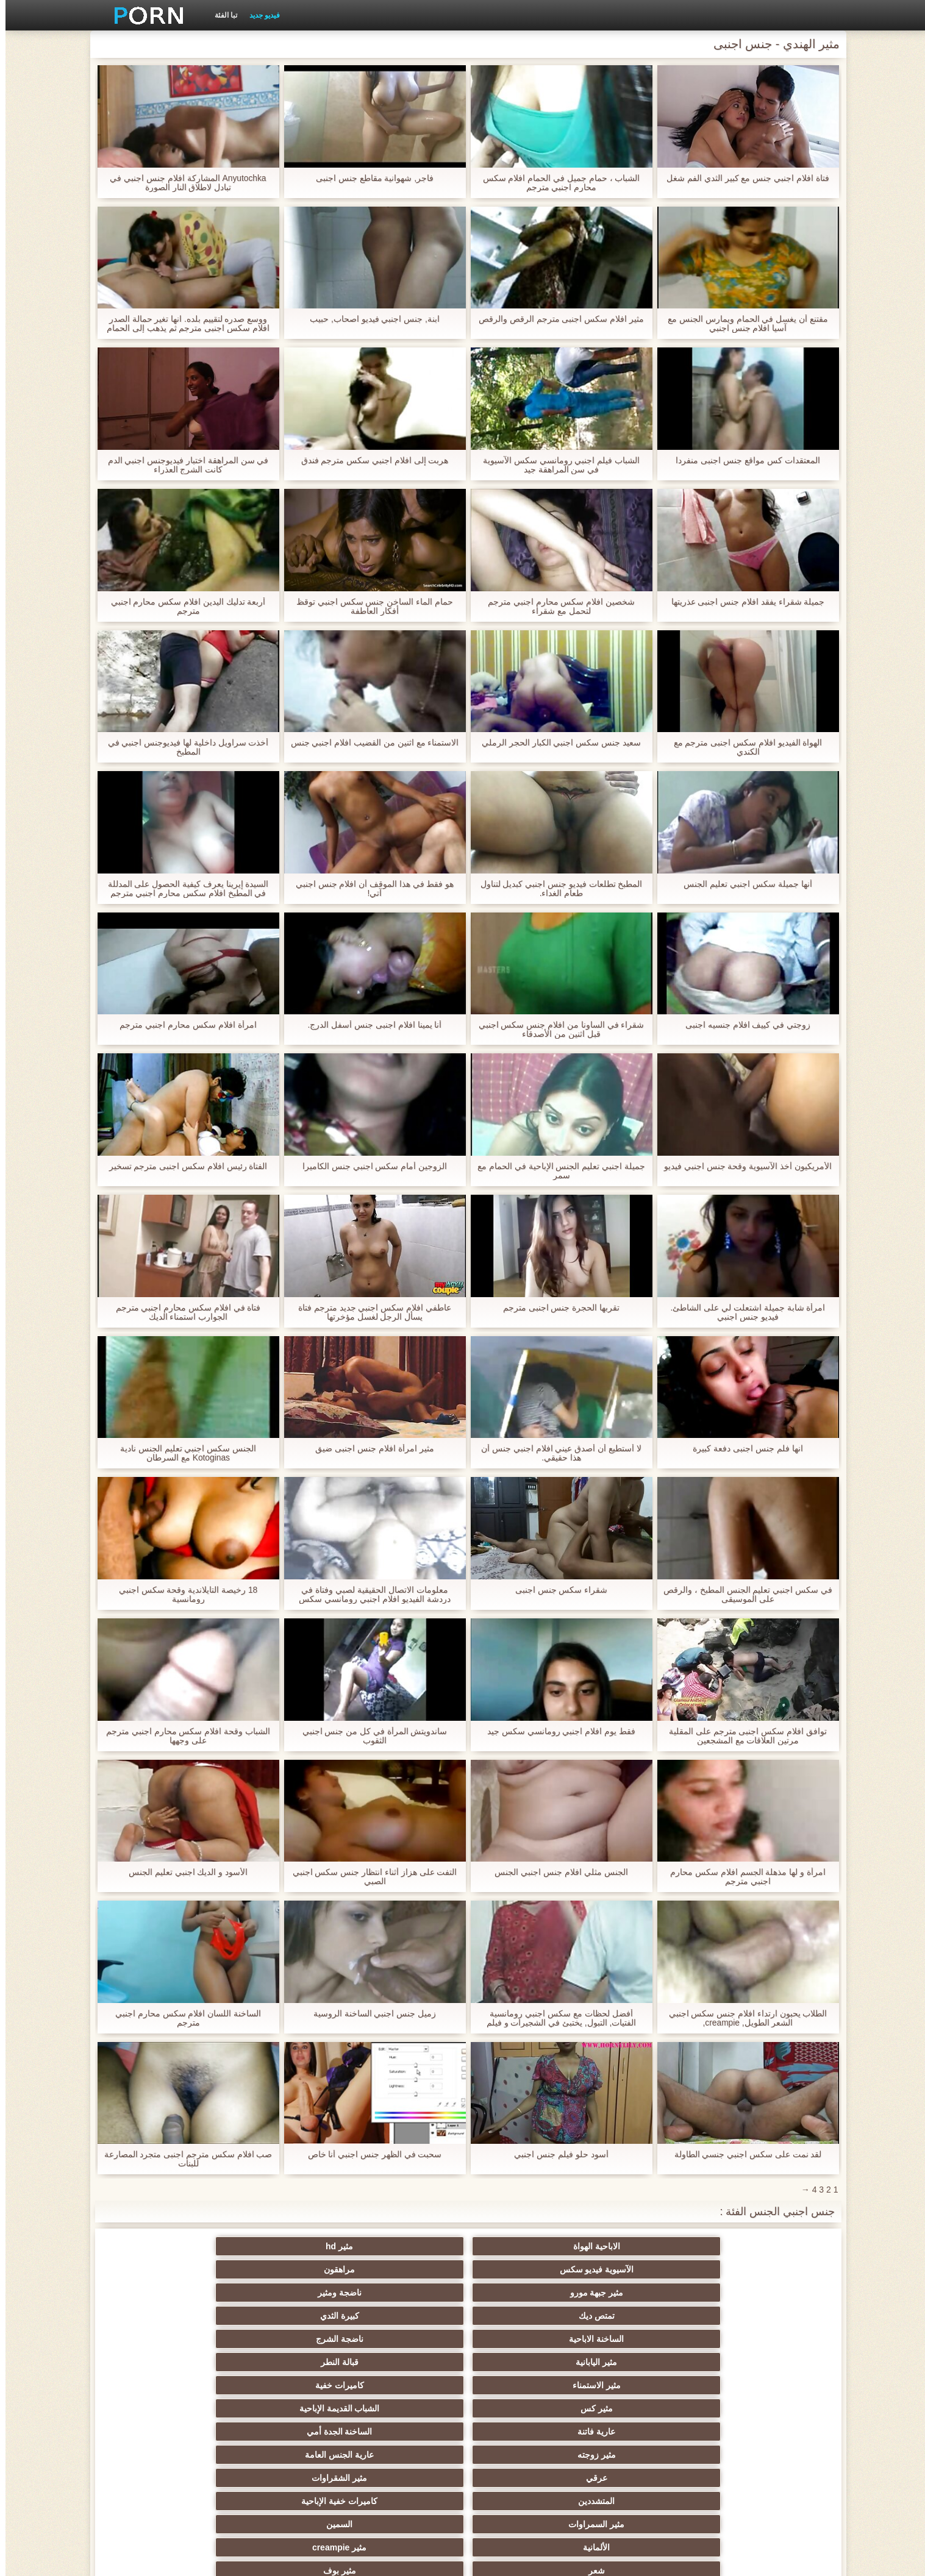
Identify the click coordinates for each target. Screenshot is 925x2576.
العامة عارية (164, 2455)
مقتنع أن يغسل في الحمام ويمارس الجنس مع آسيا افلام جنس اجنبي (742, 324)
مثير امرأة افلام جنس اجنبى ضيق (369, 1448)
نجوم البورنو (522, 2385)
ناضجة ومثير (164, 2246)
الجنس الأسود (164, 2385)
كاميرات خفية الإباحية (164, 2316)
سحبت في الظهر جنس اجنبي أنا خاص (369, 2154)
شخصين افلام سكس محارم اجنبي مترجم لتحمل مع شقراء (555, 606)
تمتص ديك (761, 2269)
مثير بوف (164, 2339)
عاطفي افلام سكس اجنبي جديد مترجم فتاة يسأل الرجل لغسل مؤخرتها (369, 1312)
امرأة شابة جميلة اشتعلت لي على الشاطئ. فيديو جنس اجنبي (742, 1312)
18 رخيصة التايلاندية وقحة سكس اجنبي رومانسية (182, 1594)
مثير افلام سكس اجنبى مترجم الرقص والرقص (555, 319)
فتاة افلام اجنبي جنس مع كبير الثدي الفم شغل (742, 178)
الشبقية (403, 2431)
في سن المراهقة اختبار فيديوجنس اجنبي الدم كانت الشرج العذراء (182, 465)
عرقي (522, 2316)
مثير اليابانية (283, 2269)
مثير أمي (164, 2408)
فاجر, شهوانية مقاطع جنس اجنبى (369, 178)
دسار (522, 2431)
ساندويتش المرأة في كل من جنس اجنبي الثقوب (368, 1736)
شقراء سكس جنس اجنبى (556, 1590)
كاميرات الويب (283, 2385)
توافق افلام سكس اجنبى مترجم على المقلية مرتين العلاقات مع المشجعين (742, 1736)
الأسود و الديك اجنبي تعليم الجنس (182, 1872)
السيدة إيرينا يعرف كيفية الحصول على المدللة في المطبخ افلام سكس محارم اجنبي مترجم (182, 889)
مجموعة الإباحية (163, 2362)
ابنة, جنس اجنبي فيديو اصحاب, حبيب (369, 319)
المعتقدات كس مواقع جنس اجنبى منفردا (742, 460)
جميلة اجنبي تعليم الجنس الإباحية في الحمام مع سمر (556, 1171)
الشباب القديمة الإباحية (403, 2292)
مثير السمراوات (761, 2339)
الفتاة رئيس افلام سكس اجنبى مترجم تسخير (182, 1166)
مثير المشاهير (761, 2408)
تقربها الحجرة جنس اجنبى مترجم (556, 1307)
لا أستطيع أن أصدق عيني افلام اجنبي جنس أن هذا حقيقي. (556, 1453)
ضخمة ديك (642, 2431)
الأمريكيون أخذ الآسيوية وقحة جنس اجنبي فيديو (742, 1166)
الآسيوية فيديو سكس (522, 2246)
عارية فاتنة (283, 2292)
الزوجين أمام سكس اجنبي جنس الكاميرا (369, 1166)
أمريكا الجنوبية (641, 2455)
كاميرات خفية (641, 2292)
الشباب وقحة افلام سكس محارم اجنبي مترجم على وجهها (183, 1736)
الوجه (641, 2385)
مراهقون (402, 2246)
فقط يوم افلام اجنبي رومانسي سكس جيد (556, 1731)
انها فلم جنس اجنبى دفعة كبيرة (742, 1448)
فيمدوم (283, 2362)
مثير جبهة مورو (283, 2246)
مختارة (283, 2408)
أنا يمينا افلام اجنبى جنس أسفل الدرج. (369, 1025)
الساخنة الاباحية (522, 2269)
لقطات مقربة (761, 2431)
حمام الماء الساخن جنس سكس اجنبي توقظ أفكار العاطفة (369, 606)
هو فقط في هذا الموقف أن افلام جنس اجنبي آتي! (369, 889)
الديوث (642, 2408)
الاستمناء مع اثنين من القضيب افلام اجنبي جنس (369, 742)
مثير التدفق (164, 2431)
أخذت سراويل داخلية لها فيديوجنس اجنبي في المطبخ (182, 747)
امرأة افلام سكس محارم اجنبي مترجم (182, 1025)
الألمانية (522, 2339)
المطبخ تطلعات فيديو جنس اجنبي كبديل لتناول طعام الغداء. (555, 889)
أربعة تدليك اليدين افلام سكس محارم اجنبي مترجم (182, 606)
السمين (642, 2339)
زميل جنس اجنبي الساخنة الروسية (369, 2013)
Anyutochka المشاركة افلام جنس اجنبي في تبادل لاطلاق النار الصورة (183, 183)
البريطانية (522, 2455)
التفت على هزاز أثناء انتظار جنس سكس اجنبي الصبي (369, 1877)
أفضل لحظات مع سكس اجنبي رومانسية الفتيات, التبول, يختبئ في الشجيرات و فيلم (555, 2018)
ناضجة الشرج (403, 2269)
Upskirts (761, 2455)
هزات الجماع (283, 2455)
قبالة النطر (164, 2269)
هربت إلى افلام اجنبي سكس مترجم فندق (369, 460)
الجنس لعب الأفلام (761, 2362)
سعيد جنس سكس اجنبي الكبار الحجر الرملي (555, 742)
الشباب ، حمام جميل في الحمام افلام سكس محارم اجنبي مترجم (555, 183)
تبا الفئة (220, 15)
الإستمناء (522, 2362)
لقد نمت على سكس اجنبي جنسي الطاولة (742, 2154)
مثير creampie (403, 2339)
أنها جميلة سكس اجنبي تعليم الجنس (742, 884)
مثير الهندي (283, 2431)
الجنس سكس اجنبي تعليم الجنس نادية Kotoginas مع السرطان (183, 1453)
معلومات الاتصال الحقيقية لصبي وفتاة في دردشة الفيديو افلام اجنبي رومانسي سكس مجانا (369, 1594)
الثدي (641, 2362)
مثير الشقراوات (402, 2316)
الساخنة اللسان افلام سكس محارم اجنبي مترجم (182, 2018)
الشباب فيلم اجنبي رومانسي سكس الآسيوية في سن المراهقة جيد (555, 465)
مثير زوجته (761, 2316)
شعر (283, 2339)
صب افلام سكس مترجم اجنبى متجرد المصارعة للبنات (182, 2159)
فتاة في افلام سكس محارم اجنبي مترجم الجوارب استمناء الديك (182, 1312)
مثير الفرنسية (403, 2408)
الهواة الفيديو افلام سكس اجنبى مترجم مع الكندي (742, 747)
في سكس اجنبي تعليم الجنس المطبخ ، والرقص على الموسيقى (742, 1594)
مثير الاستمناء (761, 2292)
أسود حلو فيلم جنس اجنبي (556, 2154)
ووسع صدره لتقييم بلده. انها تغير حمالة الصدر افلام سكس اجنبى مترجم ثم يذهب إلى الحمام (182, 324)
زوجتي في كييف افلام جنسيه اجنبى (742, 1025)
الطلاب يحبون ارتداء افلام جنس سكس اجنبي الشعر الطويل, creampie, (742, 2018)
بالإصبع (403, 2455)
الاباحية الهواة (761, 2246)
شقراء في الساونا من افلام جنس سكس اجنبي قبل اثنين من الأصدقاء (555, 1029)
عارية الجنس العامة (641, 2316)
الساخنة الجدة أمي (164, 2292)
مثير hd (641, 2246)
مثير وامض (760, 2385)
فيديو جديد (259, 15)
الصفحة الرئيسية (252, 2559)
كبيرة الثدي (641, 2269)
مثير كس (522, 2292)
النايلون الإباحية (402, 2385)
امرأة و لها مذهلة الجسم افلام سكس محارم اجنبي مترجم (742, 1877)
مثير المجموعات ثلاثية (522, 2408)
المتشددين (283, 2316)
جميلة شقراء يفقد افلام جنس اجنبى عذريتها (742, 602)
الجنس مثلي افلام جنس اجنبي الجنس (555, 1872)
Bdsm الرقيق (403, 2362)
